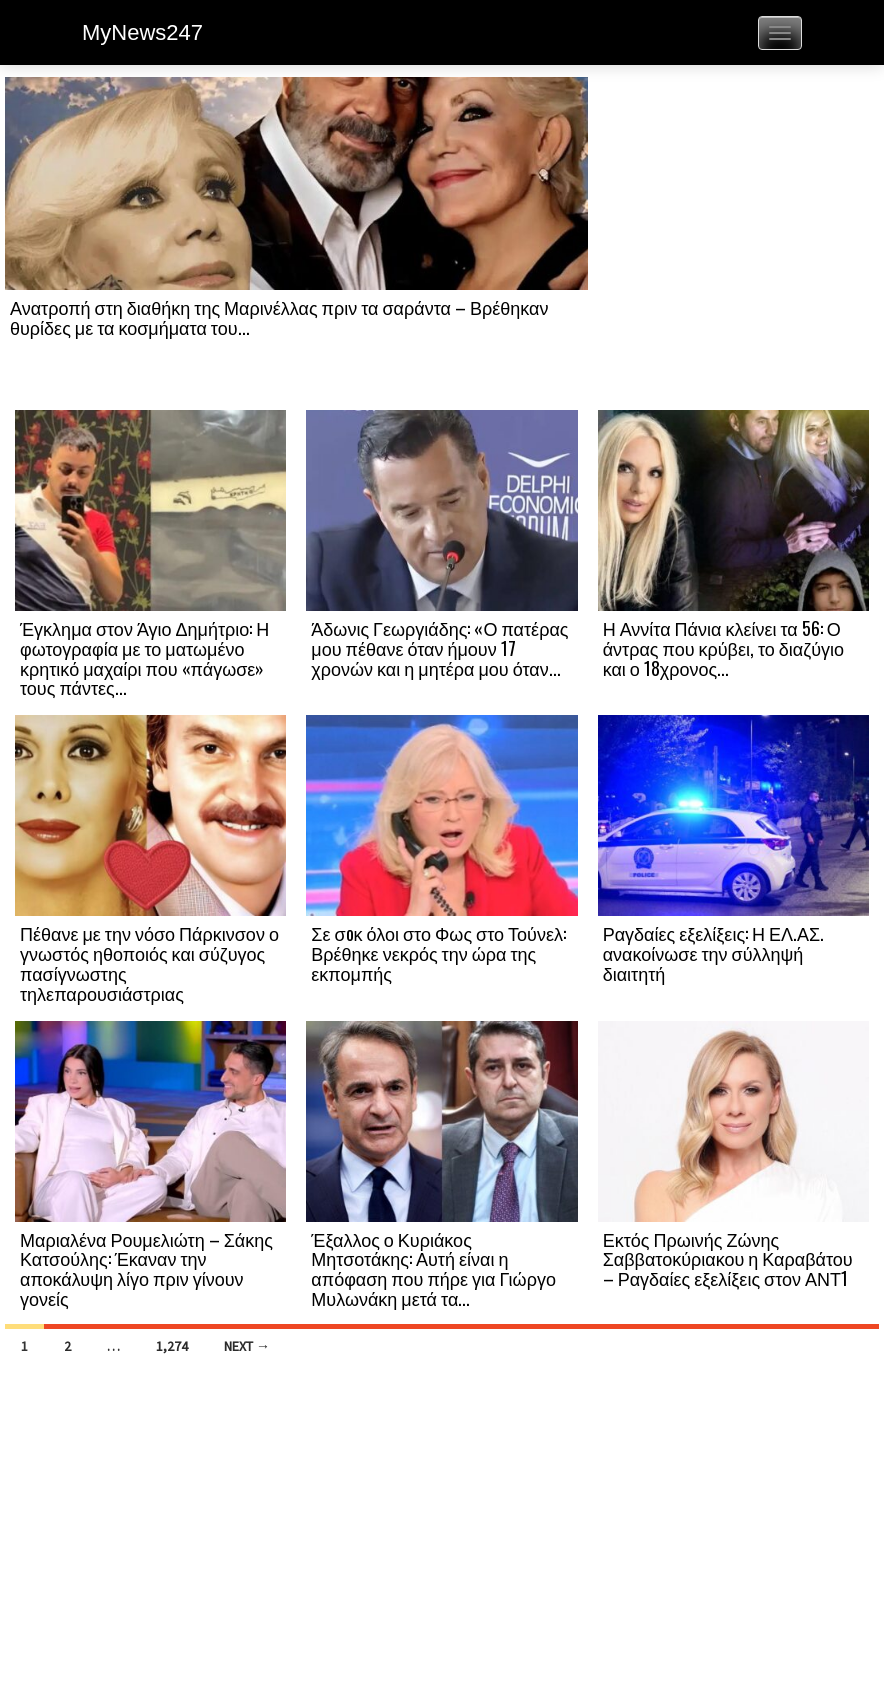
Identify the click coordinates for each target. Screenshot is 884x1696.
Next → (247, 1346)
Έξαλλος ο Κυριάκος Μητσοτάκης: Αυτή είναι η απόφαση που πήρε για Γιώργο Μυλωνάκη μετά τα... (433, 1268)
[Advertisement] (733, 242)
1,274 (172, 1346)
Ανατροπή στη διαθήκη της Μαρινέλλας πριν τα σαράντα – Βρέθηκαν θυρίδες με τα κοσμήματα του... (279, 317)
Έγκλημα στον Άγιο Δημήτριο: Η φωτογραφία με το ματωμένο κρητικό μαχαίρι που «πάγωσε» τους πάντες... (144, 657)
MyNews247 (142, 32)
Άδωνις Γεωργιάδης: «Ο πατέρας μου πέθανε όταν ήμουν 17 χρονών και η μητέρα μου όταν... (439, 648)
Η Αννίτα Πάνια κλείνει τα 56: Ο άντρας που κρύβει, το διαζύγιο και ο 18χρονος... (723, 648)
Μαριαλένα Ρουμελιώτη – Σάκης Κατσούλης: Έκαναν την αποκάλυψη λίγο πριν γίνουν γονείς (146, 1268)
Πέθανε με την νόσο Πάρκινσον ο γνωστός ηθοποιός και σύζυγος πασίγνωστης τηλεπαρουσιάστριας (149, 962)
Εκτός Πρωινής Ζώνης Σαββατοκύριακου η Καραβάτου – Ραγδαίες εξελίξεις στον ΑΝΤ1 (728, 1259)
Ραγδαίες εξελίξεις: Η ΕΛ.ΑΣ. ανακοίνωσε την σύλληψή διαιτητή (714, 953)
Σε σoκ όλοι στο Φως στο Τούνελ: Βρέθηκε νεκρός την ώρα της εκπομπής (438, 953)
